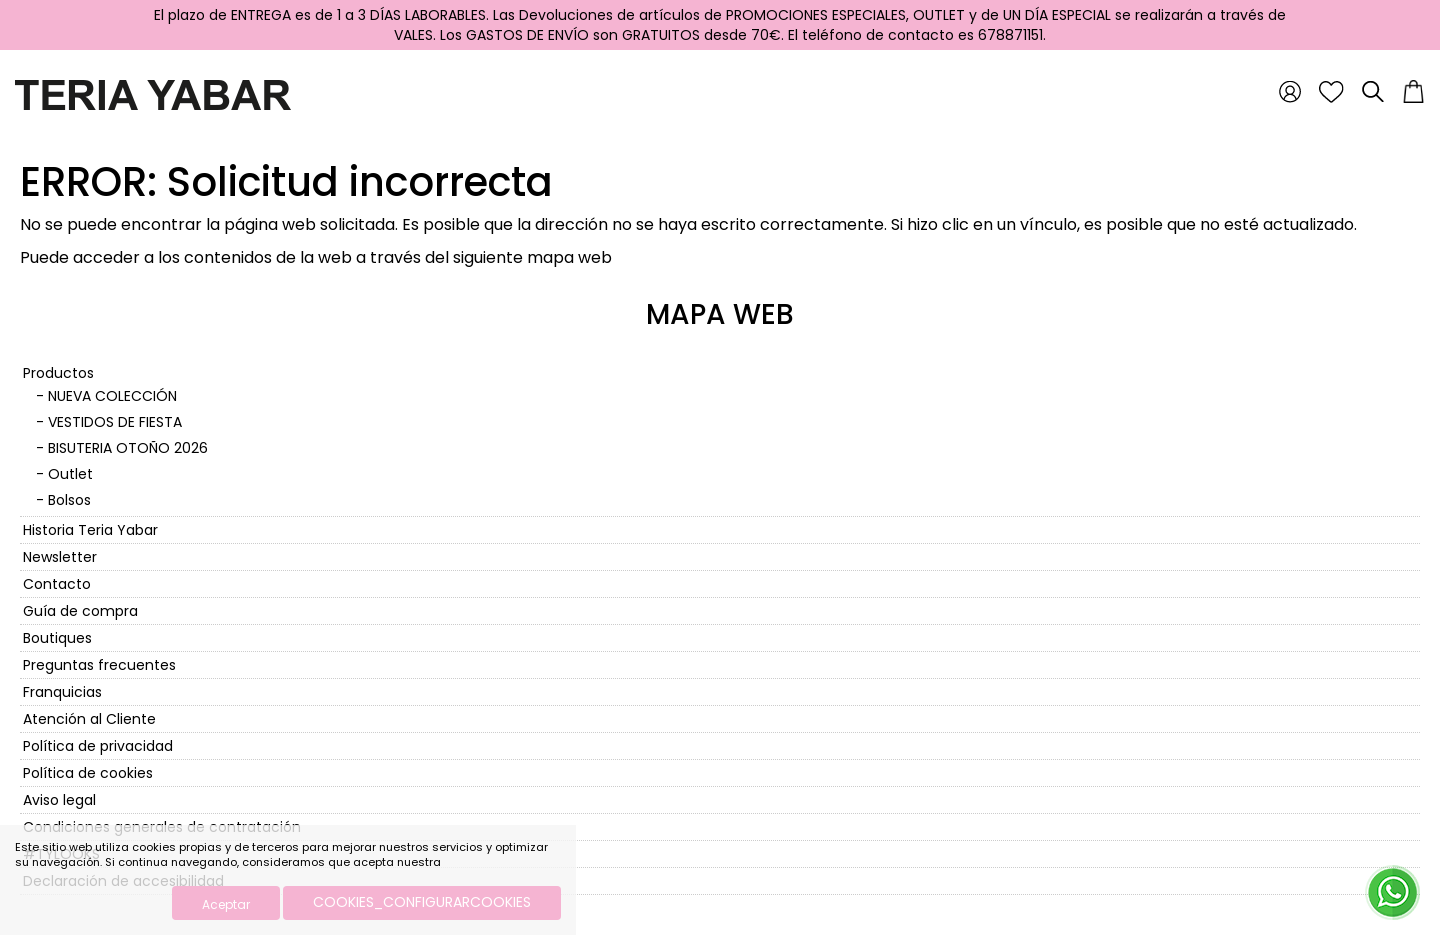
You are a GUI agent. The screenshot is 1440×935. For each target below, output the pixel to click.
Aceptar (226, 904)
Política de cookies (88, 773)
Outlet (70, 474)
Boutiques (57, 638)
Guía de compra (80, 611)
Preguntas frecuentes (99, 665)
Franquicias (62, 692)
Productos (58, 373)
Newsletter (60, 557)
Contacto (57, 584)
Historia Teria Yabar (90, 530)
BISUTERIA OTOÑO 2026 (128, 448)
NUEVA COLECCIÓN (112, 396)
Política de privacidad (98, 746)
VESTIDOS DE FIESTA (115, 422)
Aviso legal (59, 800)
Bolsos (69, 500)
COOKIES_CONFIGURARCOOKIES (422, 902)
